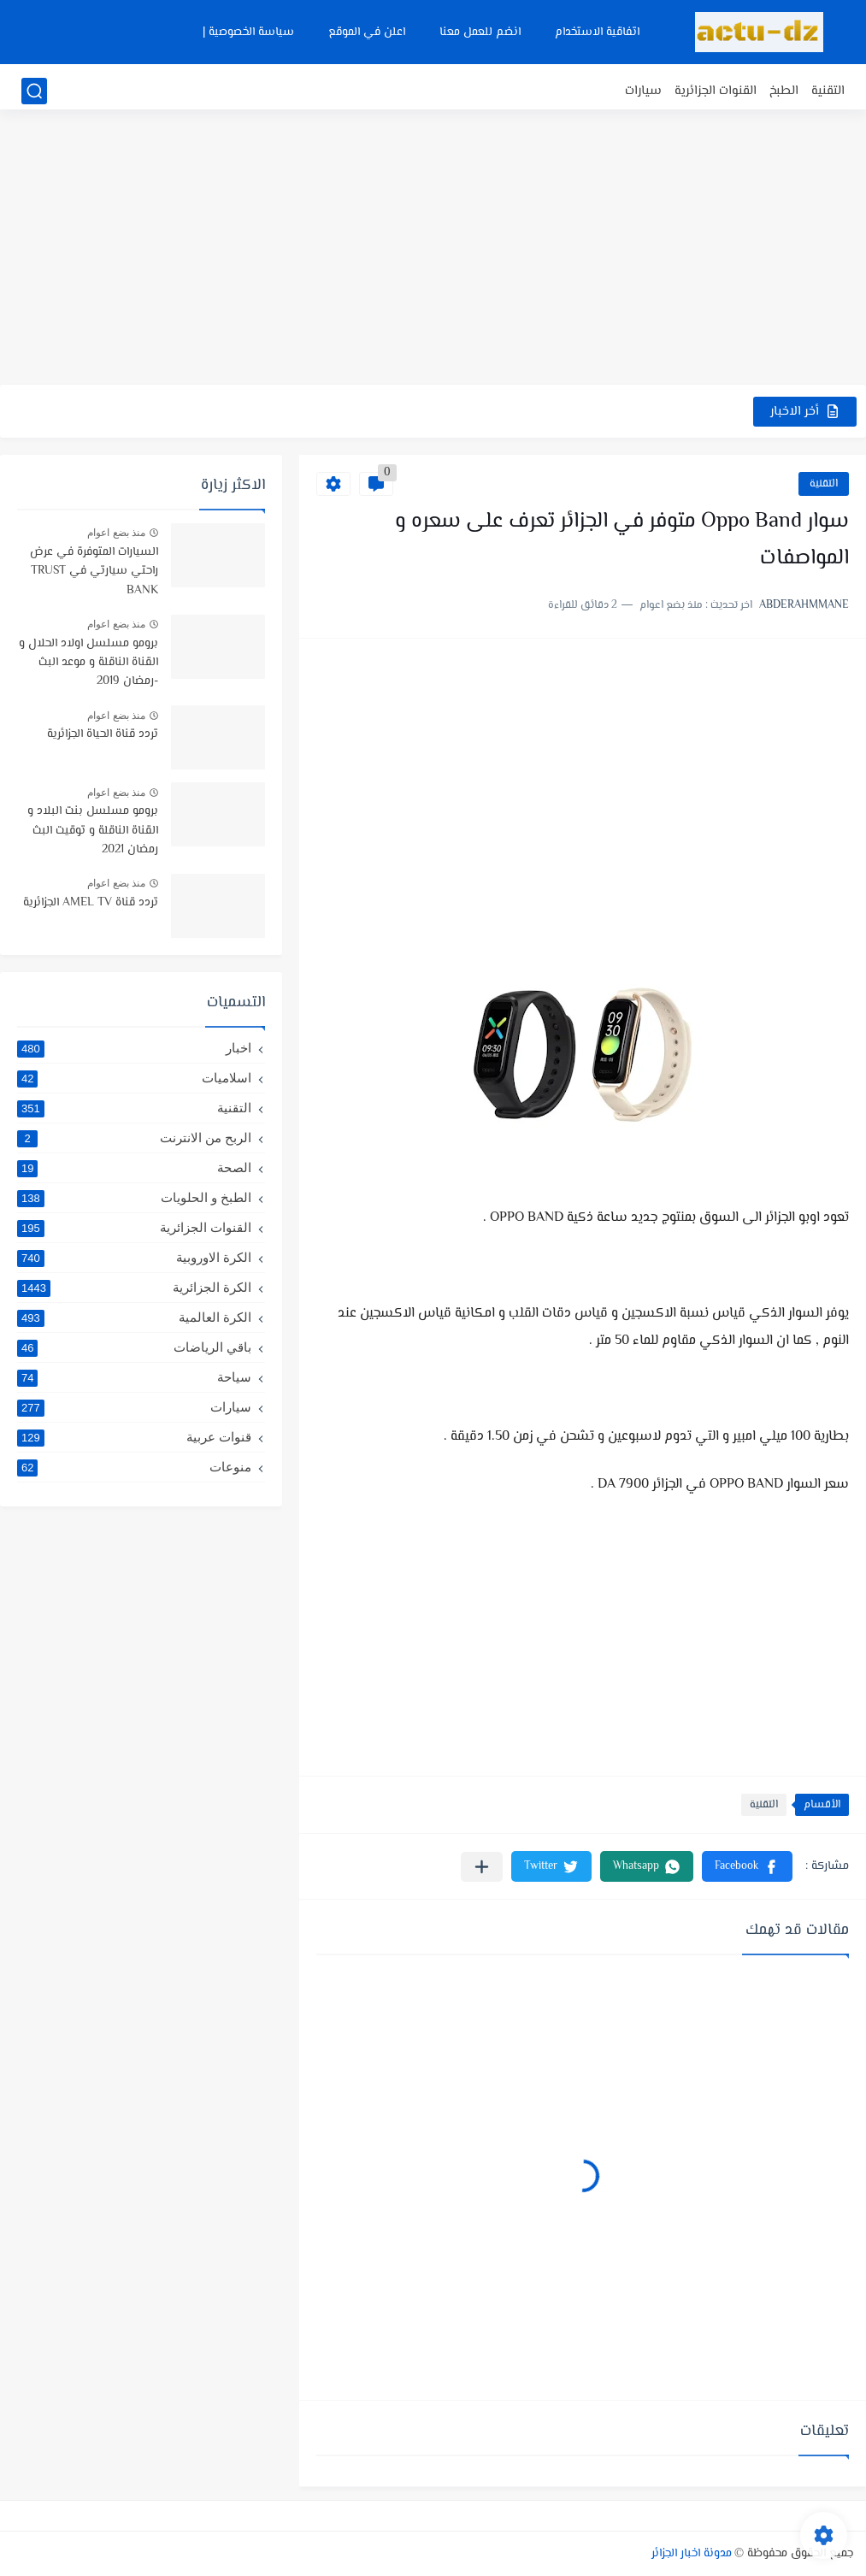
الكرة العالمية (134, 1317)
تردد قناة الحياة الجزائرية (102, 734)
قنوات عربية (134, 1437)
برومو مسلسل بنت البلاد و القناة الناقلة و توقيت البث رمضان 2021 (92, 830)
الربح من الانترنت (134, 1138)
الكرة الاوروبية (134, 1257)
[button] (747, 1866)
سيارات (643, 91)
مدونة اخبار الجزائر (691, 2553)
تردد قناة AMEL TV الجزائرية (90, 902)
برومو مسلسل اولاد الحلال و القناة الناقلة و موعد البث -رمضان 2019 (88, 663)
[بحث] (34, 91)
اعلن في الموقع (366, 32)
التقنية (828, 91)
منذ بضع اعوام (116, 533)
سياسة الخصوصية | (248, 32)
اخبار (134, 1048)
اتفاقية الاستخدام (597, 32)
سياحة (134, 1377)
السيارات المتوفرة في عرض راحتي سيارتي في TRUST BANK (94, 571)
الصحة (134, 1168)
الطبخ (783, 91)
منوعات (134, 1467)
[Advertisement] (433, 252)
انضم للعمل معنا (480, 32)
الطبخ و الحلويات (134, 1197)
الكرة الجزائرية (134, 1287)
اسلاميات (134, 1078)
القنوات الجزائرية (716, 91)
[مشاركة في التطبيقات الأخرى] (482, 1867)
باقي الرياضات (134, 1347)
